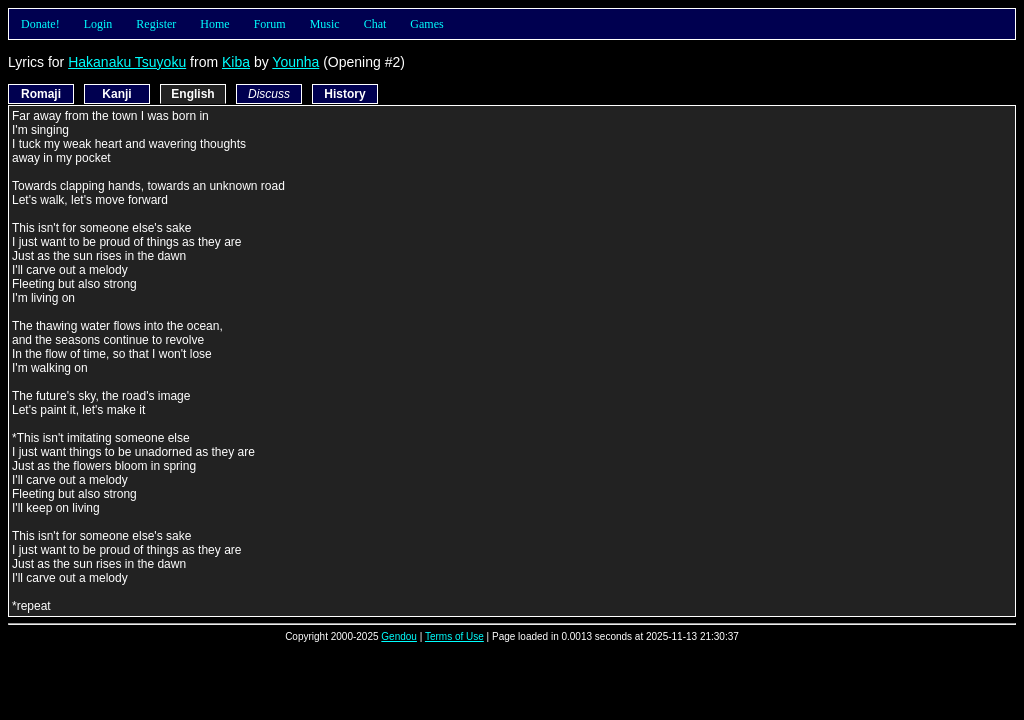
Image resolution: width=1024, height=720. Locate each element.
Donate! (40, 24)
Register (156, 24)
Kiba (236, 62)
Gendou (399, 636)
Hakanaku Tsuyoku (127, 62)
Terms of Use (454, 636)
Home (214, 24)
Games (426, 24)
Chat (375, 24)
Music (325, 24)
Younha (295, 62)
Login (98, 24)
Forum (270, 24)
